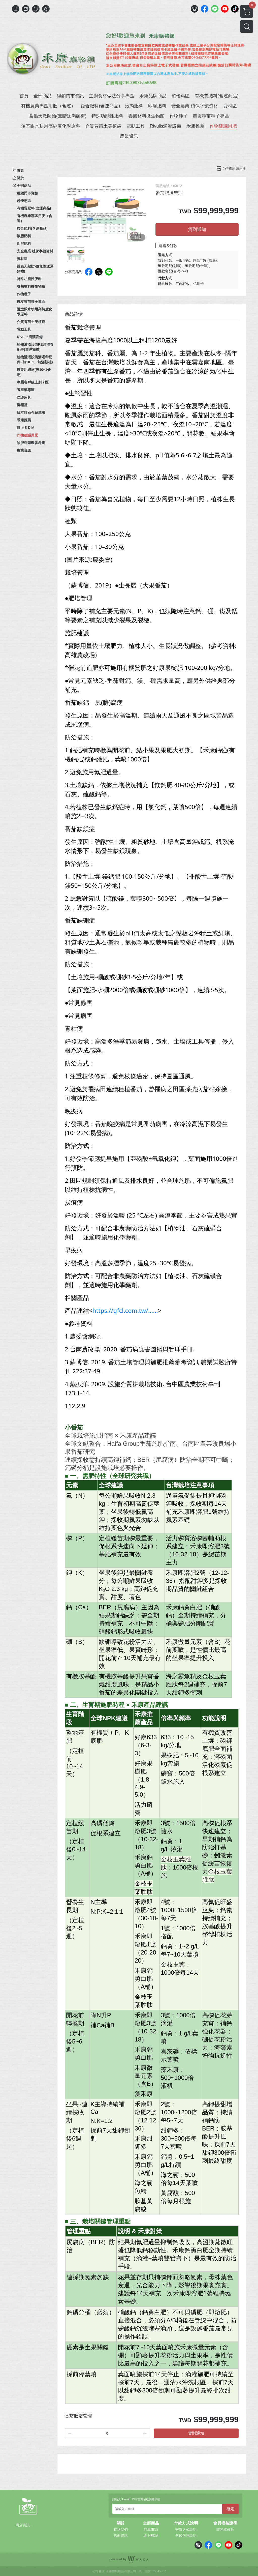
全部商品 (151, 2523)
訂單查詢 (151, 2529)
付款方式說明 (186, 2523)
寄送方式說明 (186, 2529)
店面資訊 (121, 2535)
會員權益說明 (225, 2523)
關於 (121, 2523)
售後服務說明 (186, 2535)
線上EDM (150, 2535)
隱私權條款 (225, 2529)
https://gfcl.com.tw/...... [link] (125, 1310)
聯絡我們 (121, 2529)
